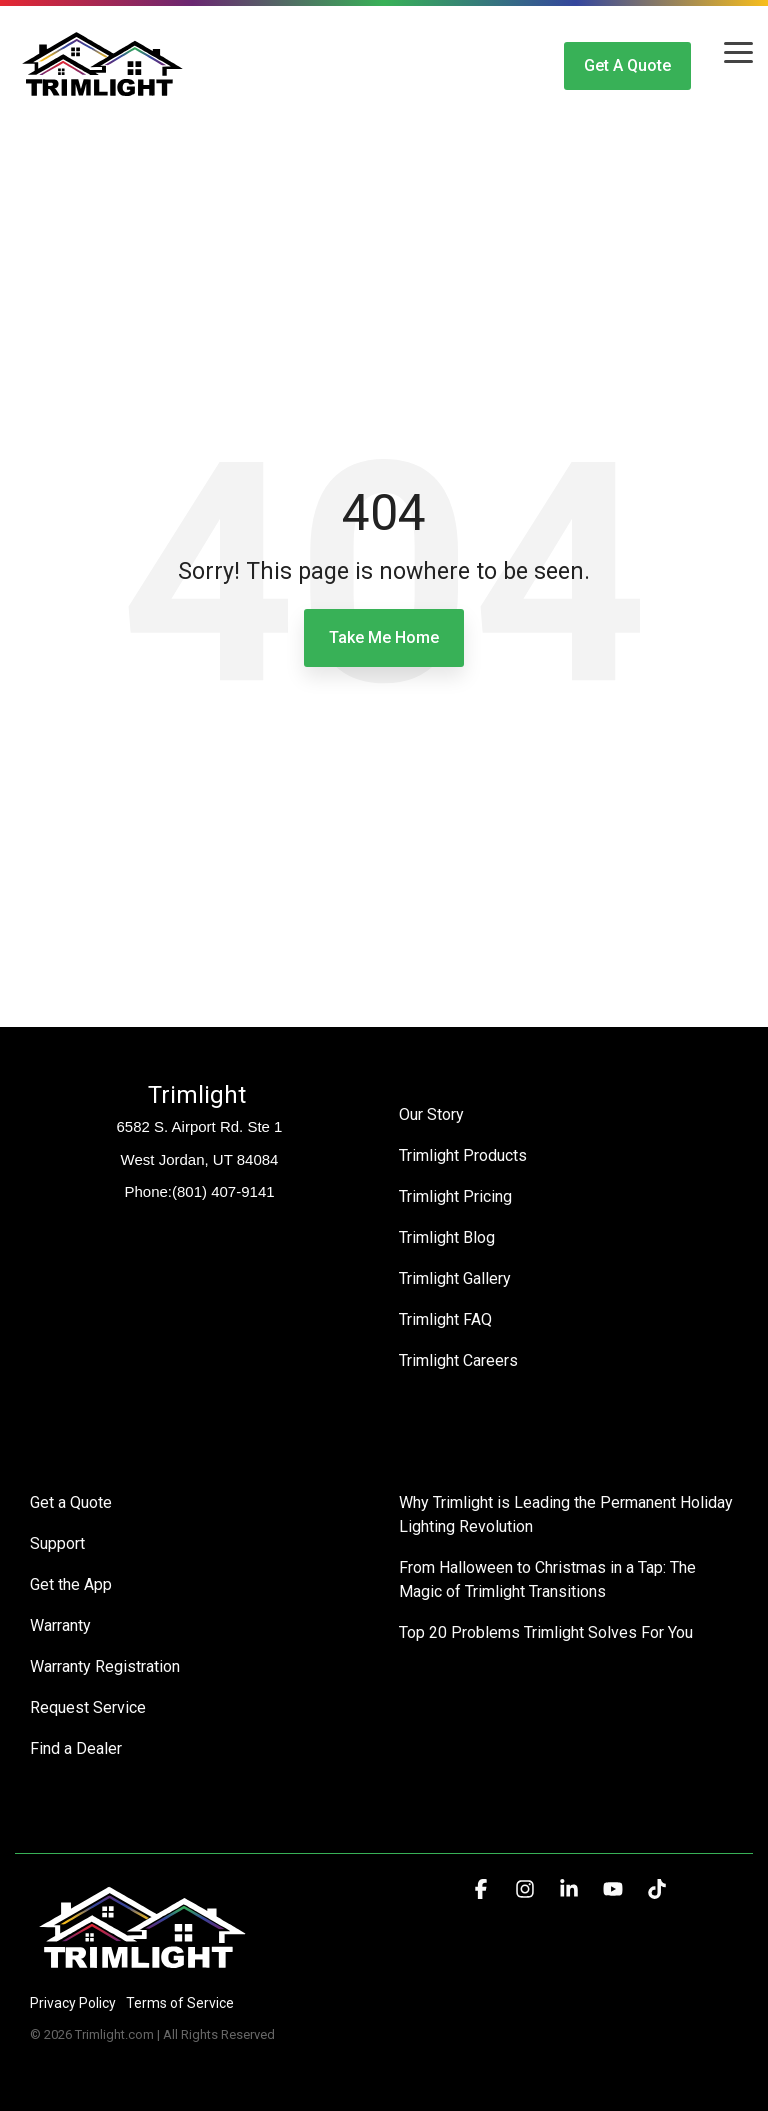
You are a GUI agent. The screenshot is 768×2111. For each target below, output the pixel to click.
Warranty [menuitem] (60, 1625)
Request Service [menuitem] (88, 1707)
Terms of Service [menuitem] (180, 2003)
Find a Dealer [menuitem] (76, 1748)
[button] (738, 51)
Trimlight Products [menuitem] (463, 1155)
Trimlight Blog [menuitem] (447, 1237)
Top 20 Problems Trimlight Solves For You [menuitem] (546, 1632)
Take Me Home (384, 637)
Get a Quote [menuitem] (71, 1502)
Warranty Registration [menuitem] (105, 1666)
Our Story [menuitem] (431, 1114)
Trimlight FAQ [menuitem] (445, 1319)
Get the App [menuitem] (71, 1584)
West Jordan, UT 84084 (200, 1159)
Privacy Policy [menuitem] (73, 2003)
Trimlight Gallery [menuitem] (455, 1278)
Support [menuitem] (57, 1543)
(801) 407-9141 (223, 1191)
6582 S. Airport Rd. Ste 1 (200, 1126)
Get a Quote (627, 65)
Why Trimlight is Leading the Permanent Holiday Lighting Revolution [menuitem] (568, 1514)
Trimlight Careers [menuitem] (458, 1360)
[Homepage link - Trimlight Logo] (142, 1969)
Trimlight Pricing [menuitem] (455, 1196)
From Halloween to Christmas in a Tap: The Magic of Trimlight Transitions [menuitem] (549, 1579)
